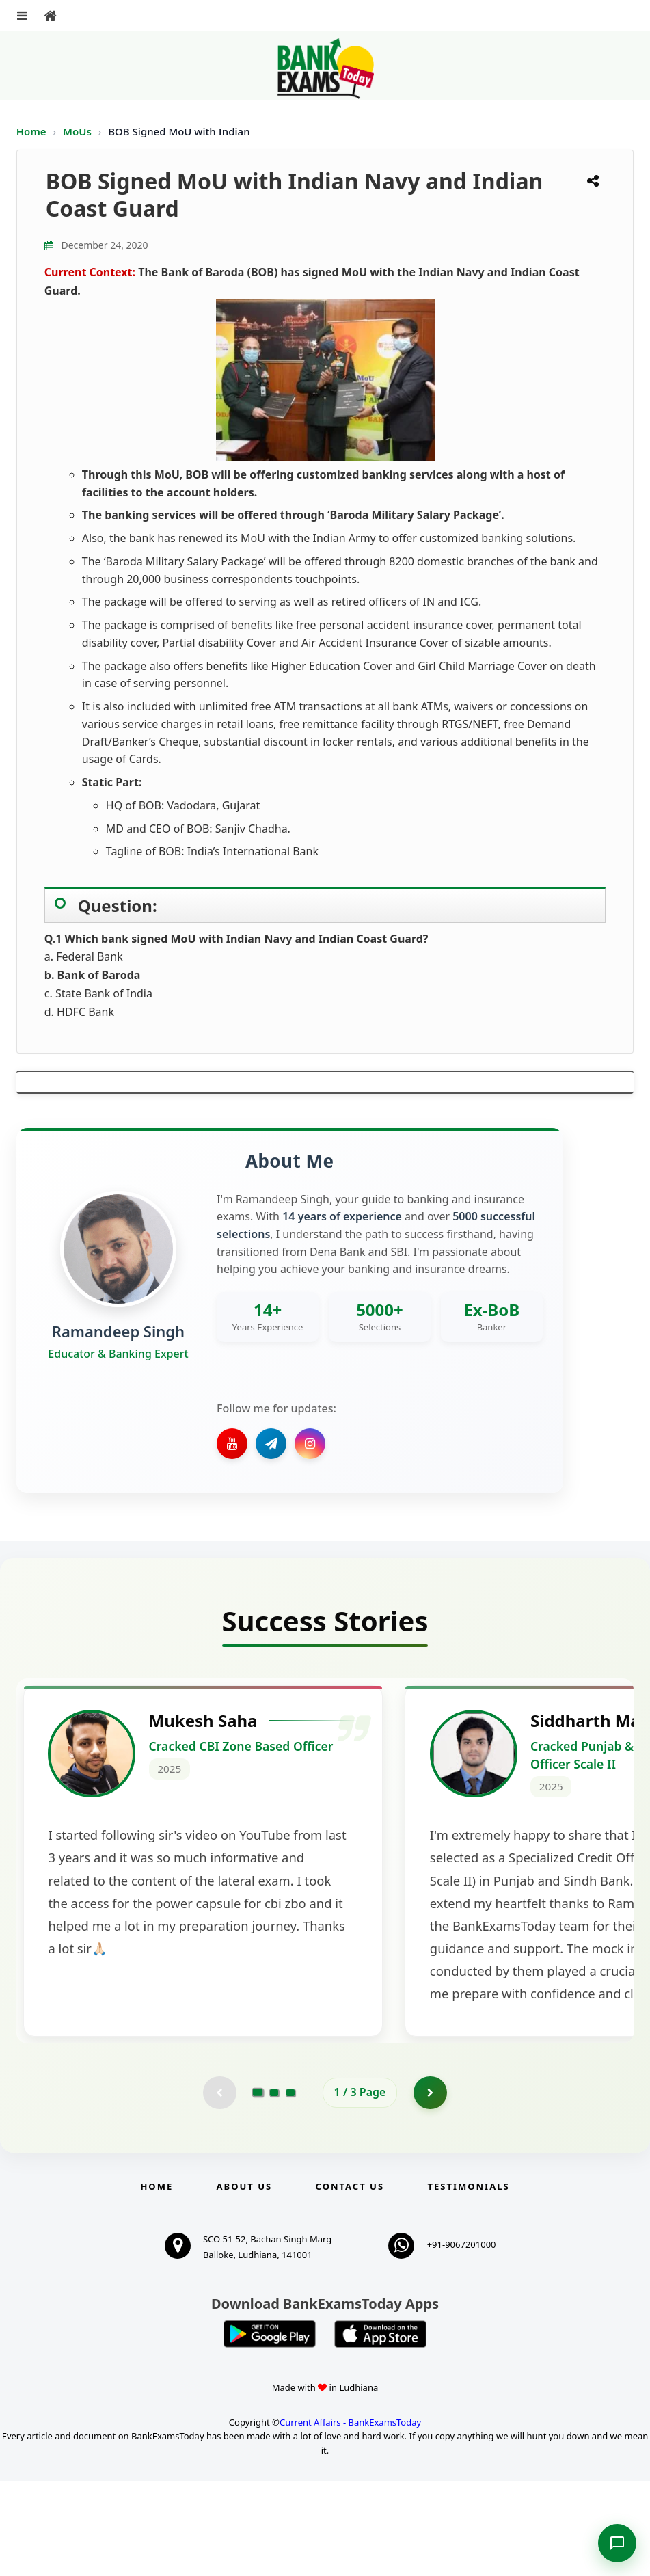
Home (31, 131)
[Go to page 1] (257, 2186)
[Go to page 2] (274, 2187)
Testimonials (468, 2281)
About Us (245, 2281)
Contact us (350, 2281)
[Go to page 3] (290, 2187)
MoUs (78, 131)
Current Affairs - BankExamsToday (350, 2516)
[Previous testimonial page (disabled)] (219, 2187)
